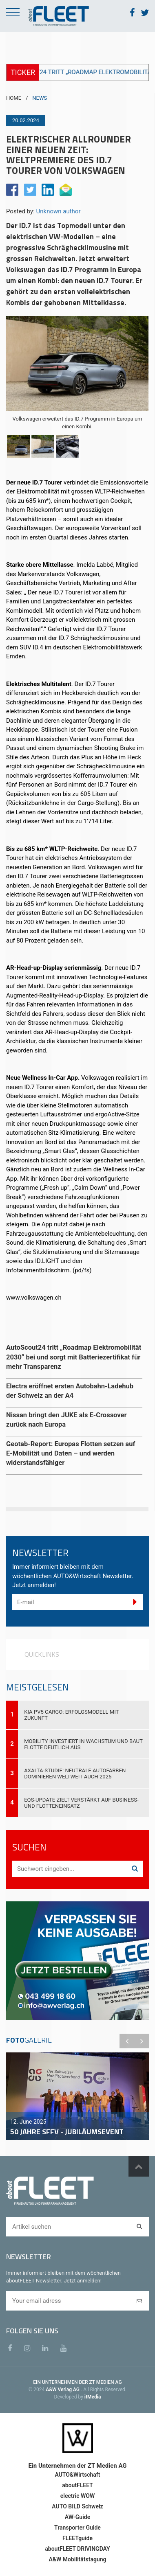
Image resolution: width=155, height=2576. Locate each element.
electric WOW (77, 2496)
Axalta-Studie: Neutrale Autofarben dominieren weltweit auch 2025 (75, 1773)
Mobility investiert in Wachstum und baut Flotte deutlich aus (83, 1744)
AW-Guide (77, 2517)
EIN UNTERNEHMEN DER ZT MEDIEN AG (77, 2382)
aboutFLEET (77, 2485)
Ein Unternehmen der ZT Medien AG (77, 2465)
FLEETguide (77, 2538)
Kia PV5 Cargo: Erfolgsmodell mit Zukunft (71, 1715)
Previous (127, 2041)
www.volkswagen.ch (34, 1297)
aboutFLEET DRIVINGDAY (77, 2548)
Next (141, 2041)
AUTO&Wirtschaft (77, 2474)
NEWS (39, 98)
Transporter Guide (77, 2527)
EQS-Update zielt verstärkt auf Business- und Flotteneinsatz (81, 1803)
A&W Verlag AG (63, 2389)
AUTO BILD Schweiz (77, 2506)
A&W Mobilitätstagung (77, 2559)
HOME (13, 98)
